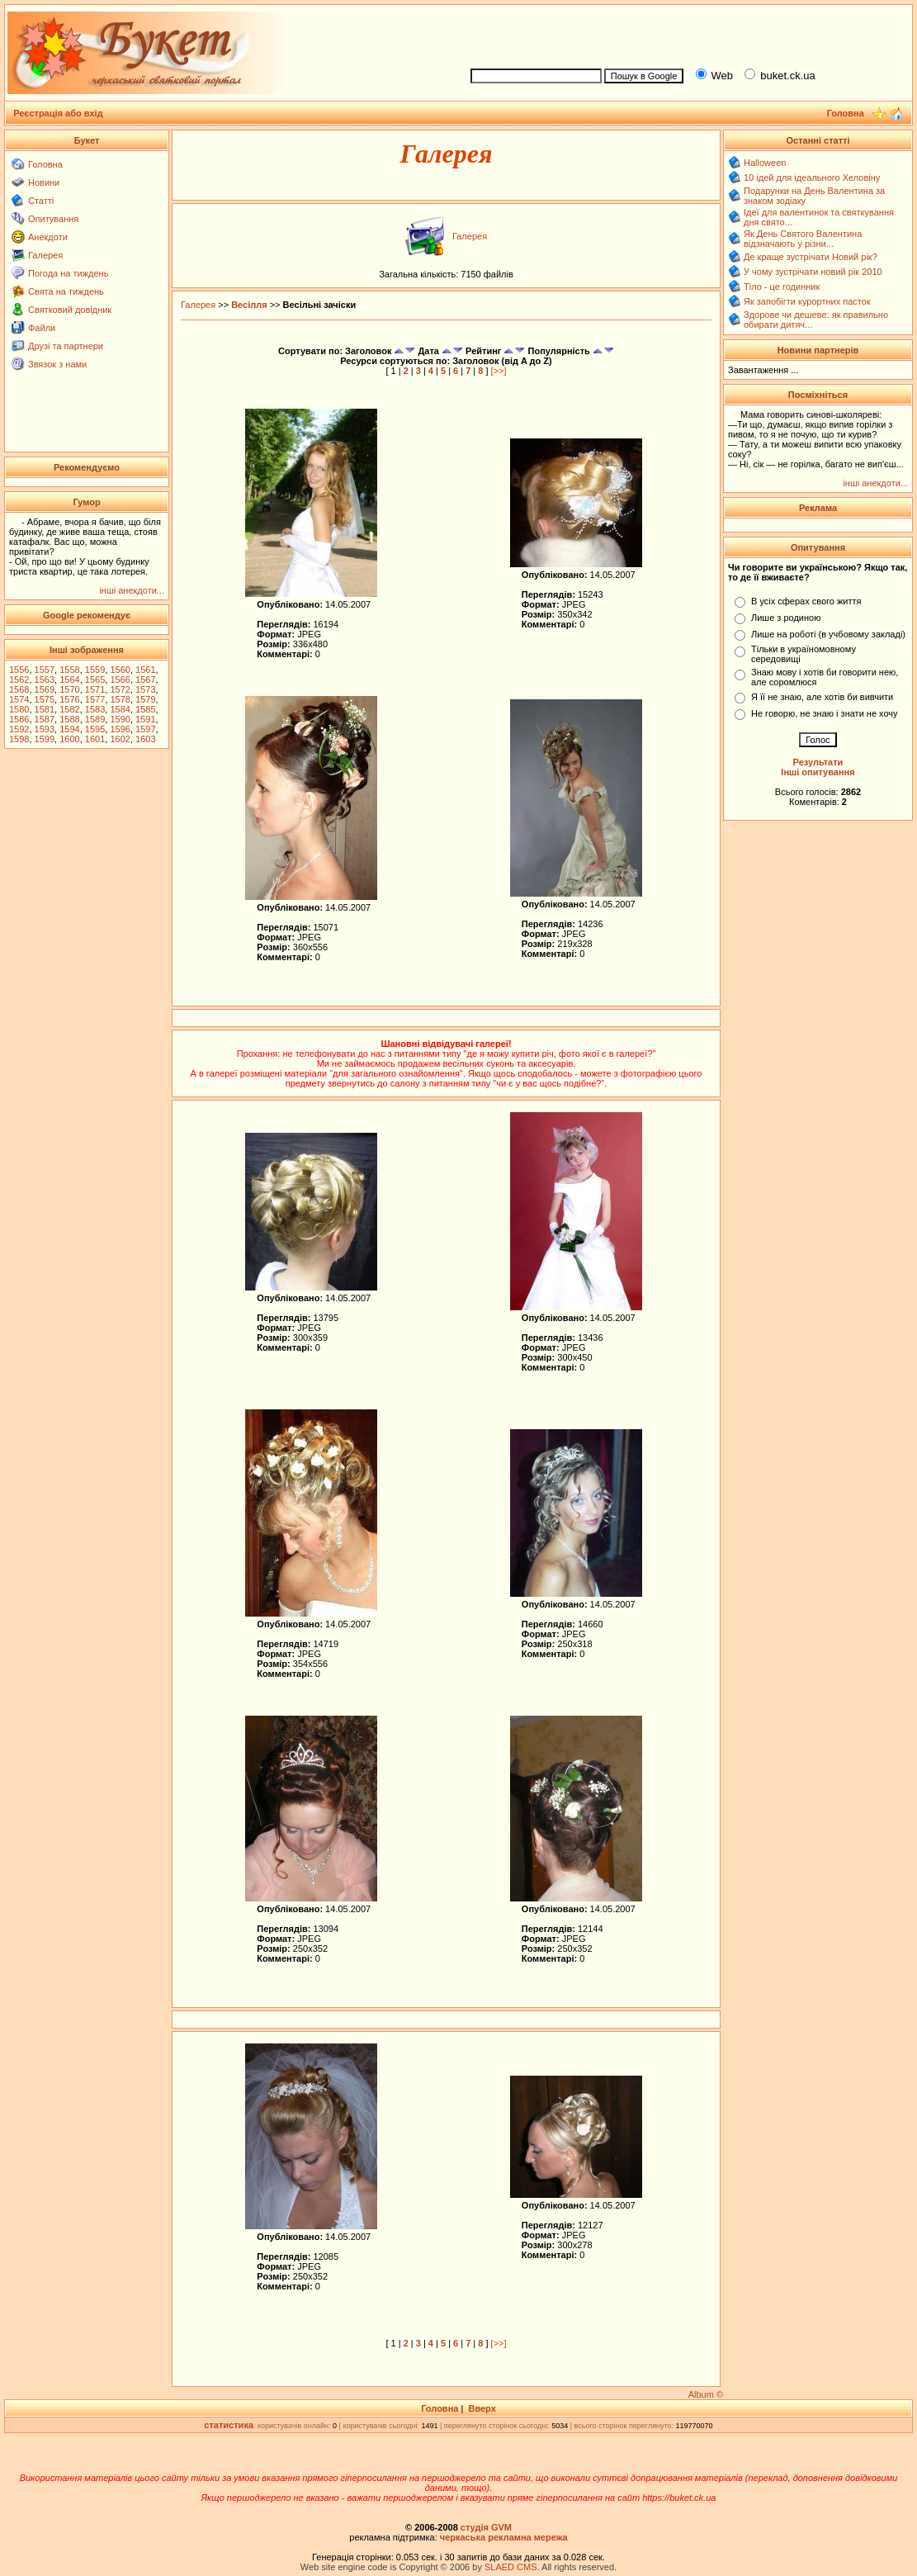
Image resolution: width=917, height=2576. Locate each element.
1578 (120, 699)
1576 (69, 699)
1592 (19, 729)
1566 (120, 679)
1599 (44, 739)
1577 (95, 699)
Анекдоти (48, 237)
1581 (44, 709)
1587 (44, 719)
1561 (145, 670)
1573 (145, 689)
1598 (19, 739)
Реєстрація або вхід (58, 113)
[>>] (499, 371)
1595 (95, 729)
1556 (19, 670)
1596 (120, 729)
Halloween (765, 163)
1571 (95, 689)
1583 (95, 709)
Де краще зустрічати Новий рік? (810, 257)
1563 (44, 679)
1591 (145, 719)
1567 (145, 679)
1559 (95, 670)
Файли (41, 328)
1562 (19, 679)
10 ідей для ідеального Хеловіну (812, 177)
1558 (69, 670)
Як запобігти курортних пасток (807, 301)
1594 (69, 729)
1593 (44, 729)
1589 (95, 719)
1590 (120, 719)
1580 (19, 709)
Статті (41, 201)
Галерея (45, 255)
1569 (44, 689)
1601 (95, 739)
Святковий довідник (69, 310)
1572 (120, 689)
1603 (145, 739)
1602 (120, 739)
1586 (19, 719)
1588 (69, 719)
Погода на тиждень (68, 273)
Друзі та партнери (65, 346)
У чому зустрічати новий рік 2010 (813, 272)
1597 (145, 729)
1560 (120, 670)
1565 (95, 679)
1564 (69, 679)
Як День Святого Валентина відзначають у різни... (803, 239)
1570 (69, 689)
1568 (19, 689)
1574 (19, 699)
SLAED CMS (510, 2567)
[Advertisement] (684, 34)
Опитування (53, 219)
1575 (44, 699)
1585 (145, 709)
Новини (43, 182)
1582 (69, 709)
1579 (145, 699)
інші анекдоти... (131, 590)
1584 (120, 709)
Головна (45, 164)
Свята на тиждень (66, 291)
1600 (69, 739)
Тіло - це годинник (782, 286)
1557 (44, 670)
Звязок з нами (57, 364)
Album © (705, 2394)
